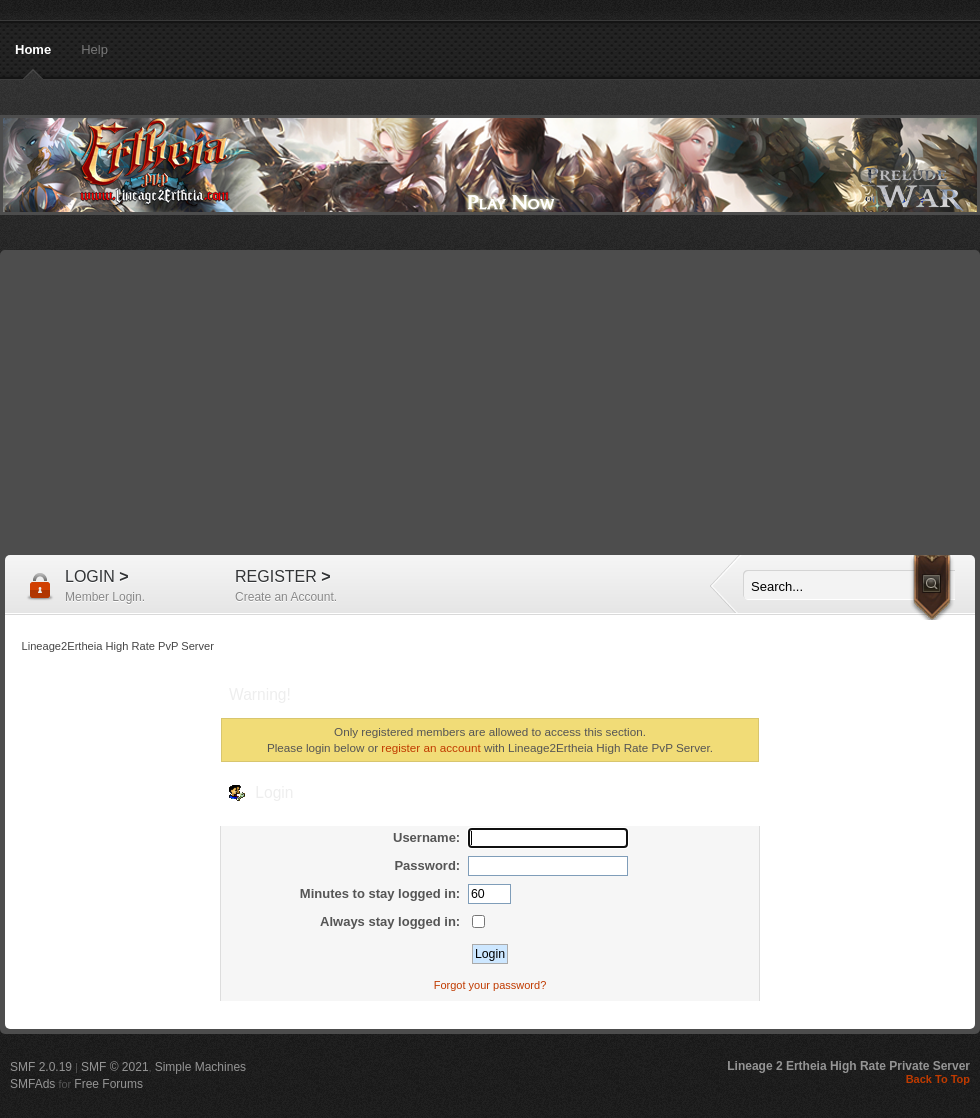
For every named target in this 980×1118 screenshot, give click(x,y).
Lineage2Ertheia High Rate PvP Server (490, 165)
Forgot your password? (490, 985)
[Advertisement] (490, 405)
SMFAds (32, 1084)
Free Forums (108, 1084)
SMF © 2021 (115, 1067)
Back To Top (938, 1079)
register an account (430, 747)
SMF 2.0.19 (41, 1067)
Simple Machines (200, 1067)
